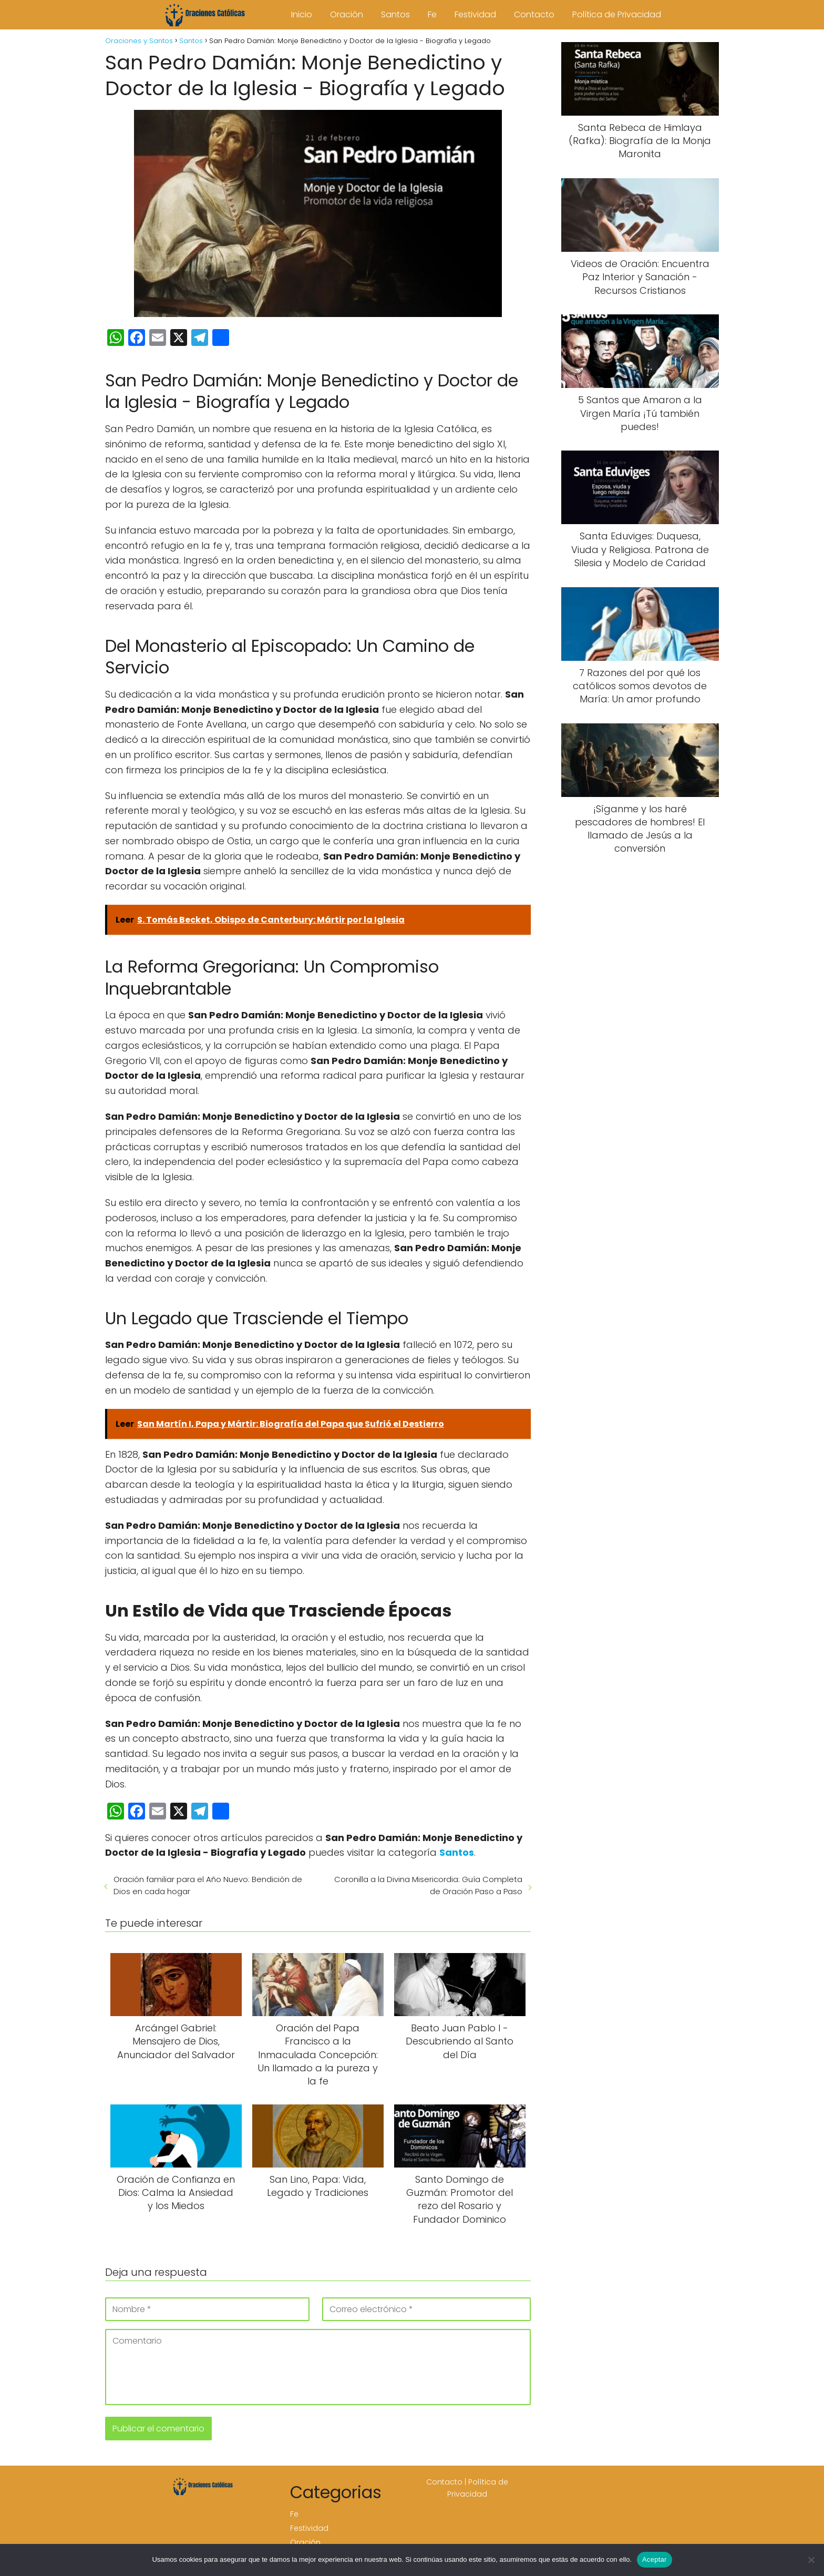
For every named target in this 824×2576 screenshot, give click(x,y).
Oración (346, 14)
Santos (395, 14)
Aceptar (654, 2559)
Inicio (301, 14)
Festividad (475, 14)
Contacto (534, 14)
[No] (811, 2559)
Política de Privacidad (616, 14)
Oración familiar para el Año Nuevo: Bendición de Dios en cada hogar (208, 1885)
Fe (432, 14)
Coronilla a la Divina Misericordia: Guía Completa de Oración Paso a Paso (428, 1885)
